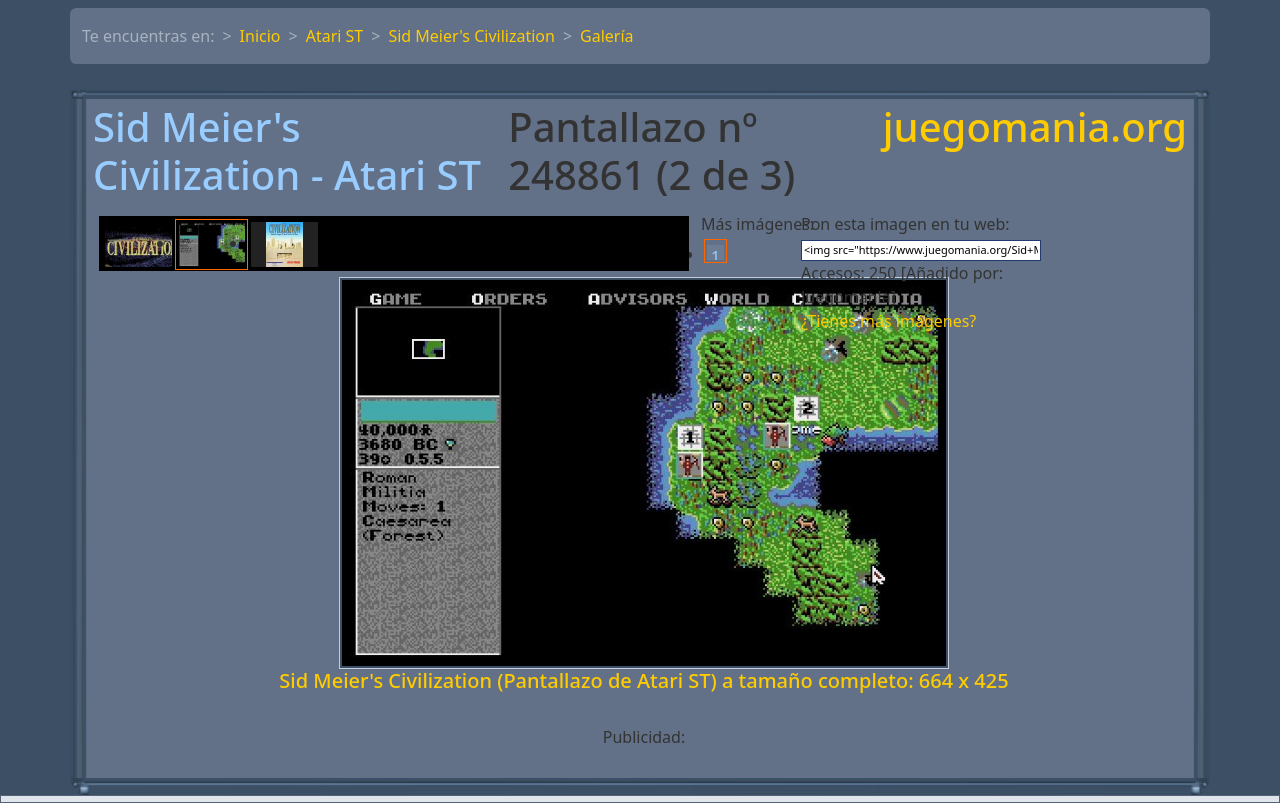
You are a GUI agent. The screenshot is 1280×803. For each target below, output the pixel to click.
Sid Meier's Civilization (471, 36)
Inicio (260, 36)
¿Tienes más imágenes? (888, 321)
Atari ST (335, 36)
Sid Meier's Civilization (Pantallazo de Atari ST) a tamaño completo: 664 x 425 (643, 680)
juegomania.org (1035, 128)
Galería (607, 36)
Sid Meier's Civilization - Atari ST (287, 151)
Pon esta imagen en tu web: (905, 224)
